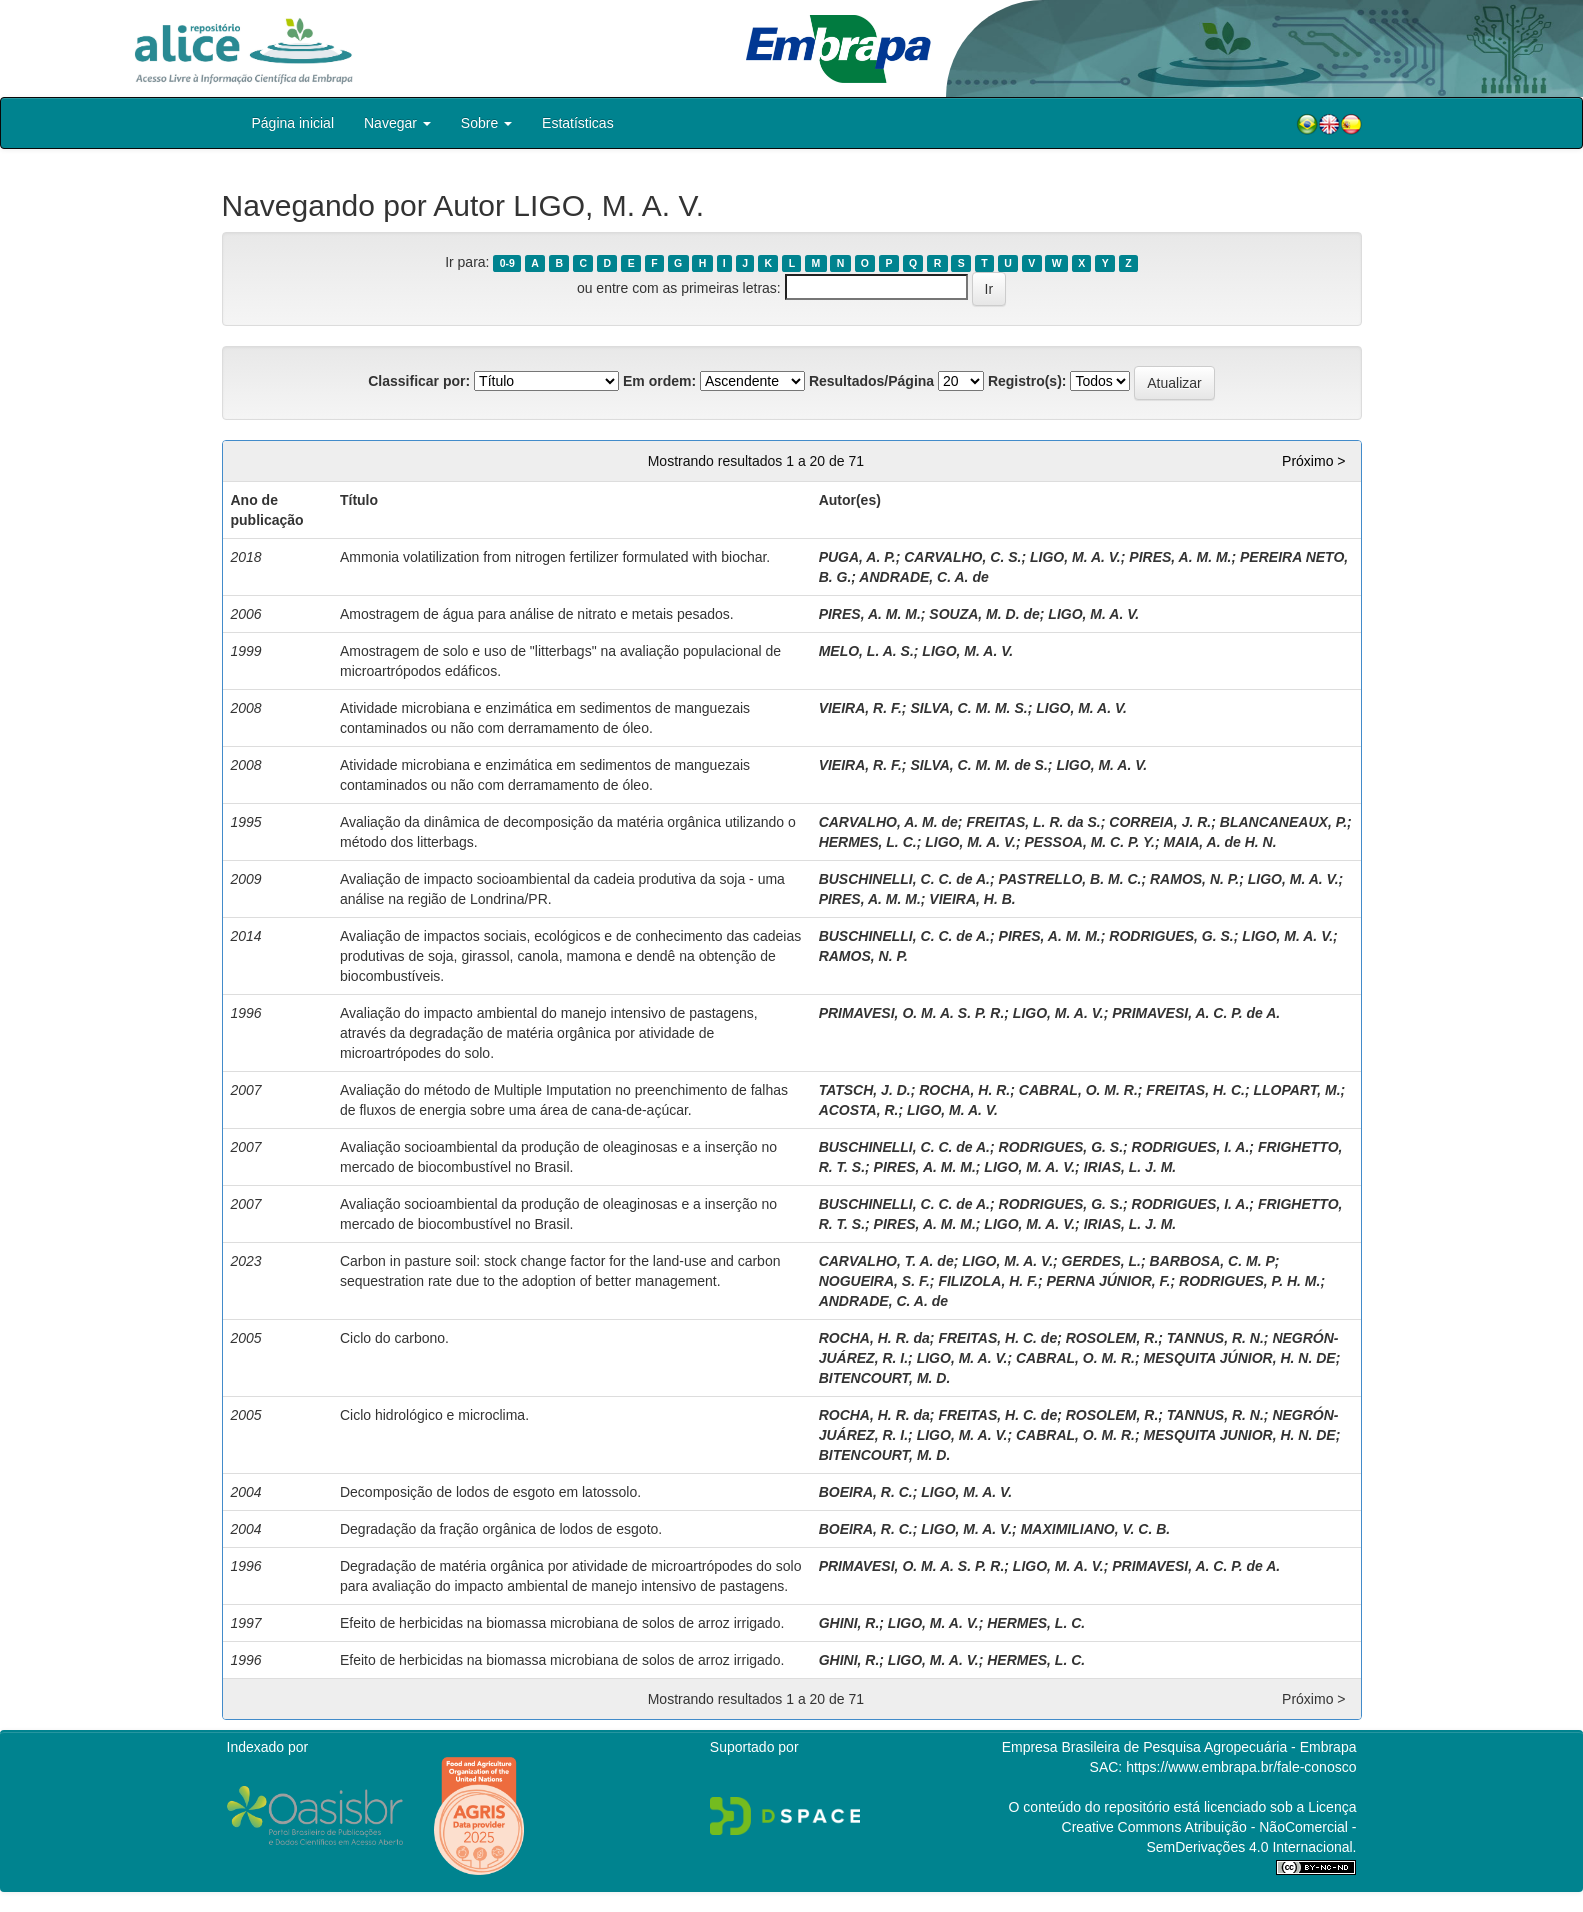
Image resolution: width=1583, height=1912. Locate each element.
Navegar (397, 123)
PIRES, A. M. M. (1180, 557)
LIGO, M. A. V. (1075, 557)
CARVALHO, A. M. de (888, 822)
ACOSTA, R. (859, 1110)
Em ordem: (659, 381)
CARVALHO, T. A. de (886, 1261)
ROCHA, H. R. (964, 1090)
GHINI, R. (849, 1623)
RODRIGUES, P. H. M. (1249, 1281)
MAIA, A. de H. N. (1220, 842)
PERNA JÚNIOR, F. (1109, 1281)
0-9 (507, 263)
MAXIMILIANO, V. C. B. (1096, 1529)
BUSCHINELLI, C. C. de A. (904, 879)
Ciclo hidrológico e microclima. (434, 1415)
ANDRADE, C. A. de (923, 577)
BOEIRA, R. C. (866, 1492)
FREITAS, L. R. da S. (1033, 822)
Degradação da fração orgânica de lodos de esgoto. (501, 1529)
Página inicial (293, 123)
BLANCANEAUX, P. (1283, 822)
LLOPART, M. (1296, 1090)
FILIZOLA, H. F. (988, 1281)
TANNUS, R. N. (1215, 1338)
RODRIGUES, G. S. (1171, 936)
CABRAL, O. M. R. (1078, 1090)
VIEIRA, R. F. (860, 708)
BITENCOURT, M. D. (885, 1378)
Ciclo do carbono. (394, 1338)
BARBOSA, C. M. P (1212, 1261)
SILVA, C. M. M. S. (968, 708)
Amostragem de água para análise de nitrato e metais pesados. (537, 614)
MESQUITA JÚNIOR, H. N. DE (1240, 1358)
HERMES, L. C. (868, 842)
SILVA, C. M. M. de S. (978, 765)
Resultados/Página (871, 381)
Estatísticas (578, 123)
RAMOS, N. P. (1194, 879)
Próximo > (1313, 461)
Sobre (486, 123)
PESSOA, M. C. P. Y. (1090, 842)
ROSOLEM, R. (1112, 1338)
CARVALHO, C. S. (962, 557)
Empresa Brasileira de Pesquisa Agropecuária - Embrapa (1179, 1747)
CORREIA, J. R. (1160, 822)
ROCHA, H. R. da (874, 1338)
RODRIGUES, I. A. (1191, 1147)
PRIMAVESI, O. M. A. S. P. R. (912, 1013)
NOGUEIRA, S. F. (874, 1281)
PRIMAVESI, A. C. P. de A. (1196, 1013)
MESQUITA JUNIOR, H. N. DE (1240, 1435)
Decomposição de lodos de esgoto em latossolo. (490, 1492)
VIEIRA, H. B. (972, 899)
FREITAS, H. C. (1195, 1090)
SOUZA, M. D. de (984, 614)
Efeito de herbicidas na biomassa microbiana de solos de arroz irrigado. (562, 1623)
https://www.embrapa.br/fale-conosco (1241, 1767)
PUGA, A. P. (857, 557)
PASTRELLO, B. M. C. (1070, 879)
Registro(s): (1027, 381)
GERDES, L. (1101, 1261)
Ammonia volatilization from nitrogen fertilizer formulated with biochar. (555, 557)
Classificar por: (419, 381)
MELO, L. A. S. (866, 651)
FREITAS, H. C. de (997, 1338)
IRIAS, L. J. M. (1130, 1167)
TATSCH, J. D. (865, 1090)
